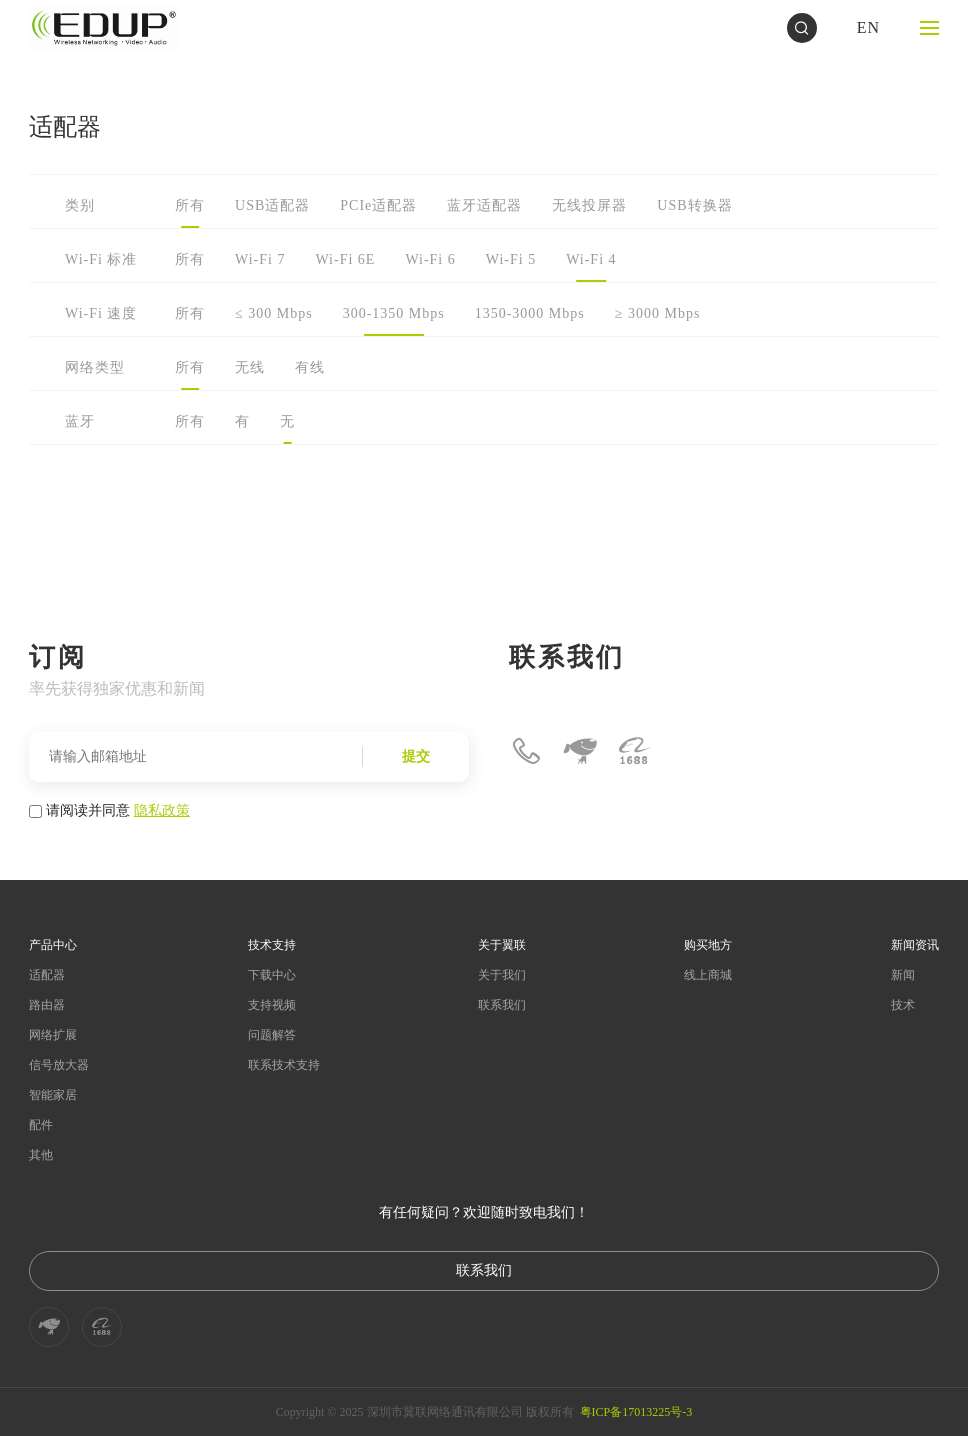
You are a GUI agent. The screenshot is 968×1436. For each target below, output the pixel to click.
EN (868, 27)
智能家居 (53, 1095)
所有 (190, 205)
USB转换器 (694, 205)
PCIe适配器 (378, 205)
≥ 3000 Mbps (658, 313)
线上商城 (708, 975)
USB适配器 (272, 205)
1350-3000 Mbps (530, 313)
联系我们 (502, 1005)
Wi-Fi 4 (591, 259)
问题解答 (272, 1035)
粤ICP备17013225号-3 (636, 1412)
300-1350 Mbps (394, 313)
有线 (310, 367)
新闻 (903, 975)
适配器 (47, 975)
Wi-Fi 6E (345, 259)
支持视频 (272, 1005)
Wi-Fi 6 (430, 259)
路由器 (47, 1005)
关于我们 (502, 975)
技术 (903, 1005)
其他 (41, 1155)
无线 (250, 367)
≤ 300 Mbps (274, 313)
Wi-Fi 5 (511, 259)
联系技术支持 (284, 1065)
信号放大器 (59, 1065)
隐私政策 (162, 810)
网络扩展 (53, 1035)
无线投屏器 (589, 205)
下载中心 (272, 975)
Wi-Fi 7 (260, 259)
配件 (41, 1125)
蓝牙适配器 (484, 205)
